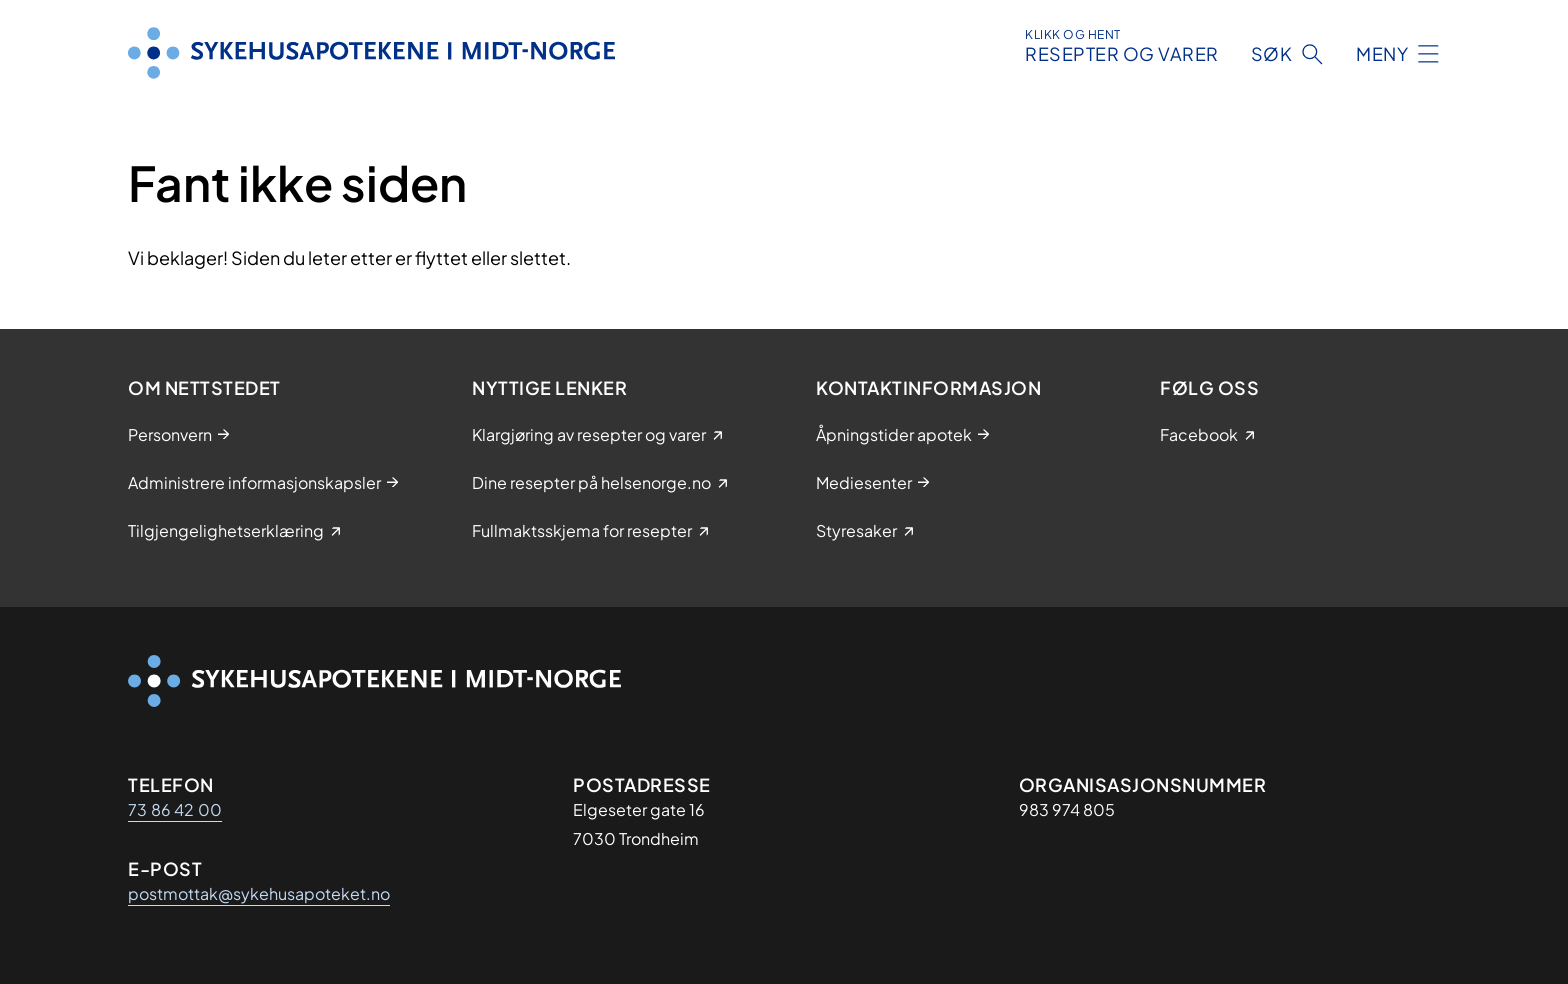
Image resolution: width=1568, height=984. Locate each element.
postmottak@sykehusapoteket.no (259, 893)
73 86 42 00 (175, 809)
